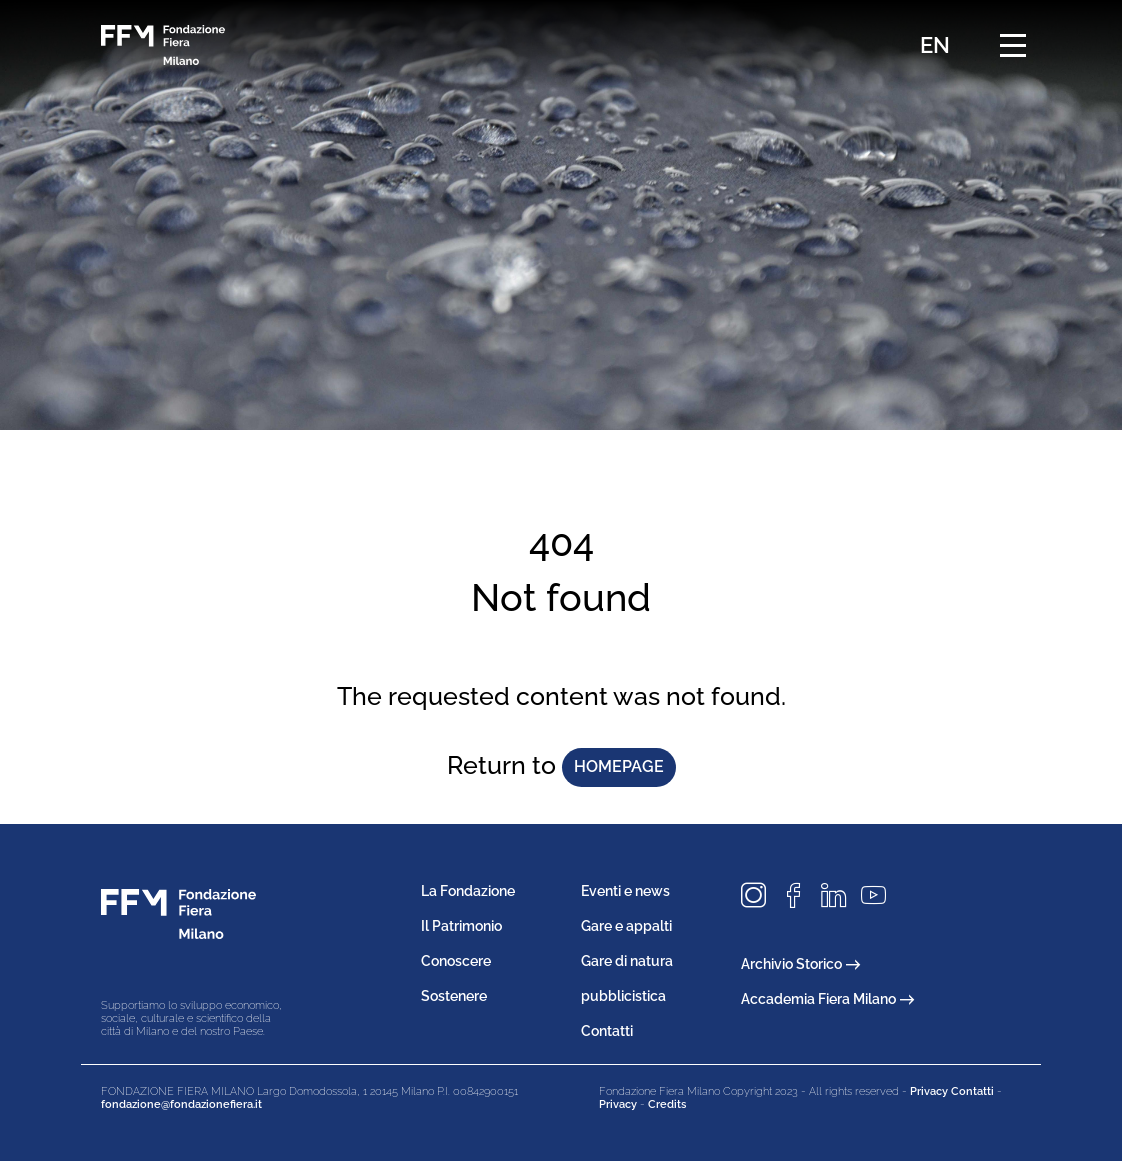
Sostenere (454, 996)
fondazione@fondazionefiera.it (181, 1104)
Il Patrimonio (461, 926)
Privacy (618, 1104)
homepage (619, 766)
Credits (667, 1104)
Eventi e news (625, 891)
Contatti (607, 1031)
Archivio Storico (800, 964)
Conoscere (456, 961)
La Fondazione (468, 891)
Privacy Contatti (952, 1091)
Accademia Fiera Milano (827, 999)
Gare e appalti (626, 926)
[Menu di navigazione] (1013, 45)
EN (935, 45)
